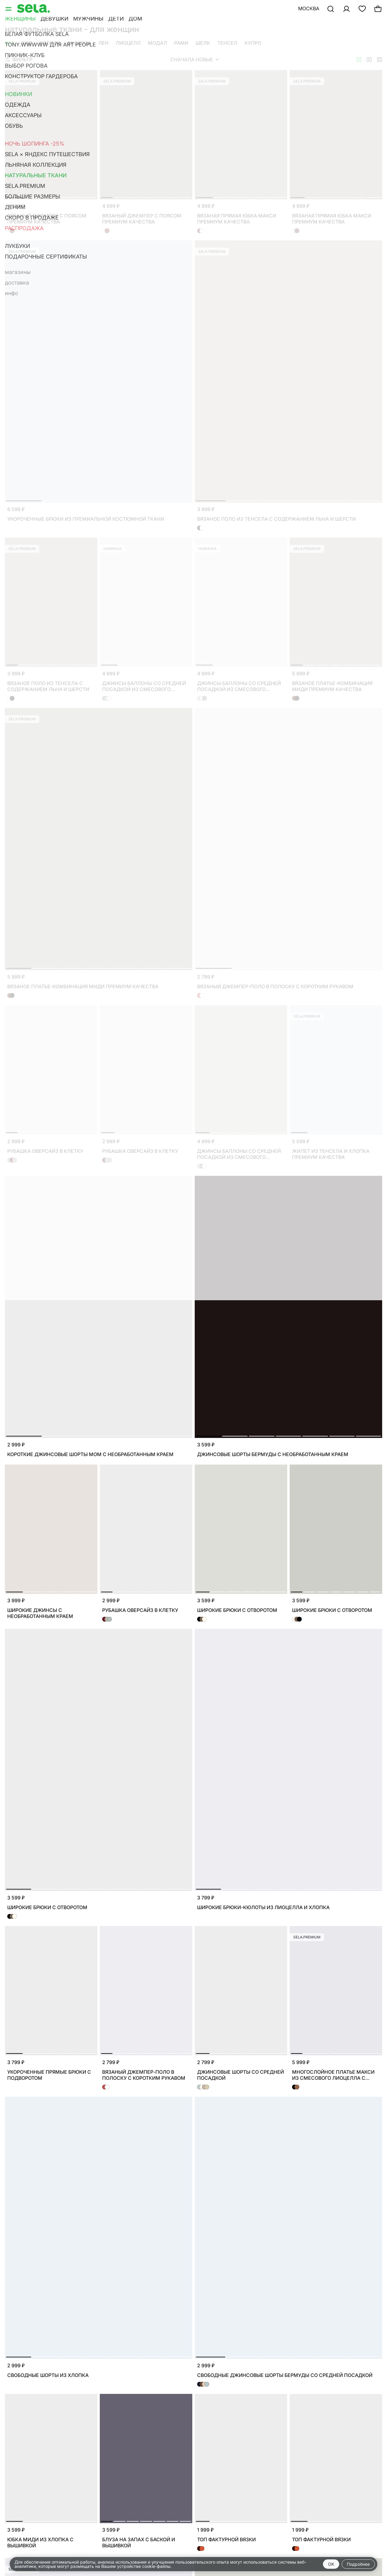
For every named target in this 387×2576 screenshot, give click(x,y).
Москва (308, 8)
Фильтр (18, 59)
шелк (203, 43)
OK (331, 2564)
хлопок (49, 43)
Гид (27, 43)
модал (157, 43)
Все (10, 43)
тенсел (227, 43)
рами (181, 43)
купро (253, 43)
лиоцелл (128, 43)
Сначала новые (194, 59)
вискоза (79, 43)
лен (103, 43)
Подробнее (358, 2564)
